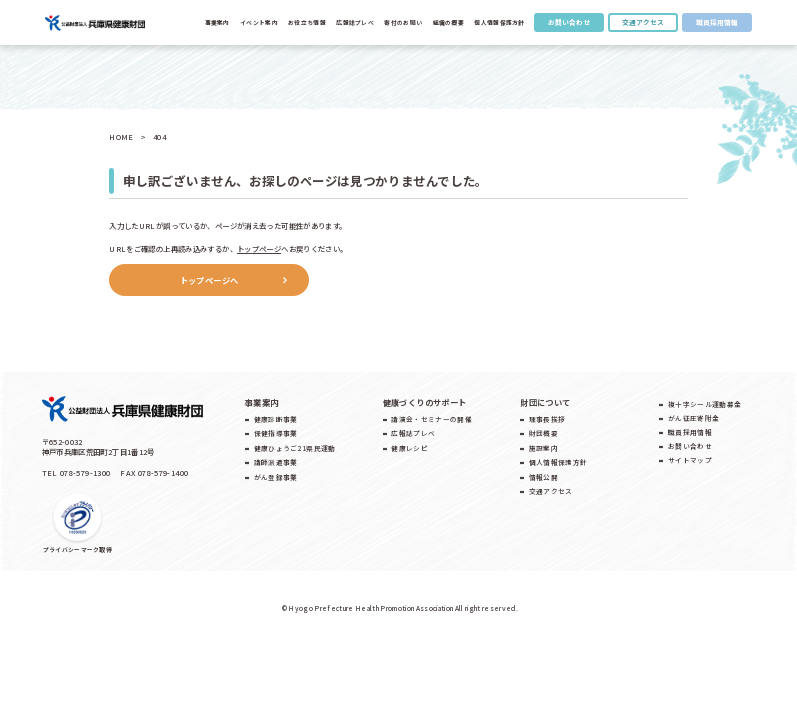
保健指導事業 (276, 433)
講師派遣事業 (276, 462)
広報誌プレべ (355, 22)
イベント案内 (259, 22)
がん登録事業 (276, 477)
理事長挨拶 (547, 419)
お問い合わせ (569, 22)
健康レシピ (409, 448)
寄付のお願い (403, 22)
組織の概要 (448, 22)
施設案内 (543, 448)
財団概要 (543, 433)
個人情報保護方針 (499, 22)
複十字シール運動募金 (704, 404)
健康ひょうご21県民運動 (295, 448)
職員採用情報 (717, 22)
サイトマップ (690, 460)
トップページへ (209, 280)
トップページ (259, 248)
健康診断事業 (276, 419)
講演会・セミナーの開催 (431, 419)
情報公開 (543, 477)
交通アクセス (643, 22)
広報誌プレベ (413, 433)
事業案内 (217, 22)
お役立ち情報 (307, 22)
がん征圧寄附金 (693, 418)
